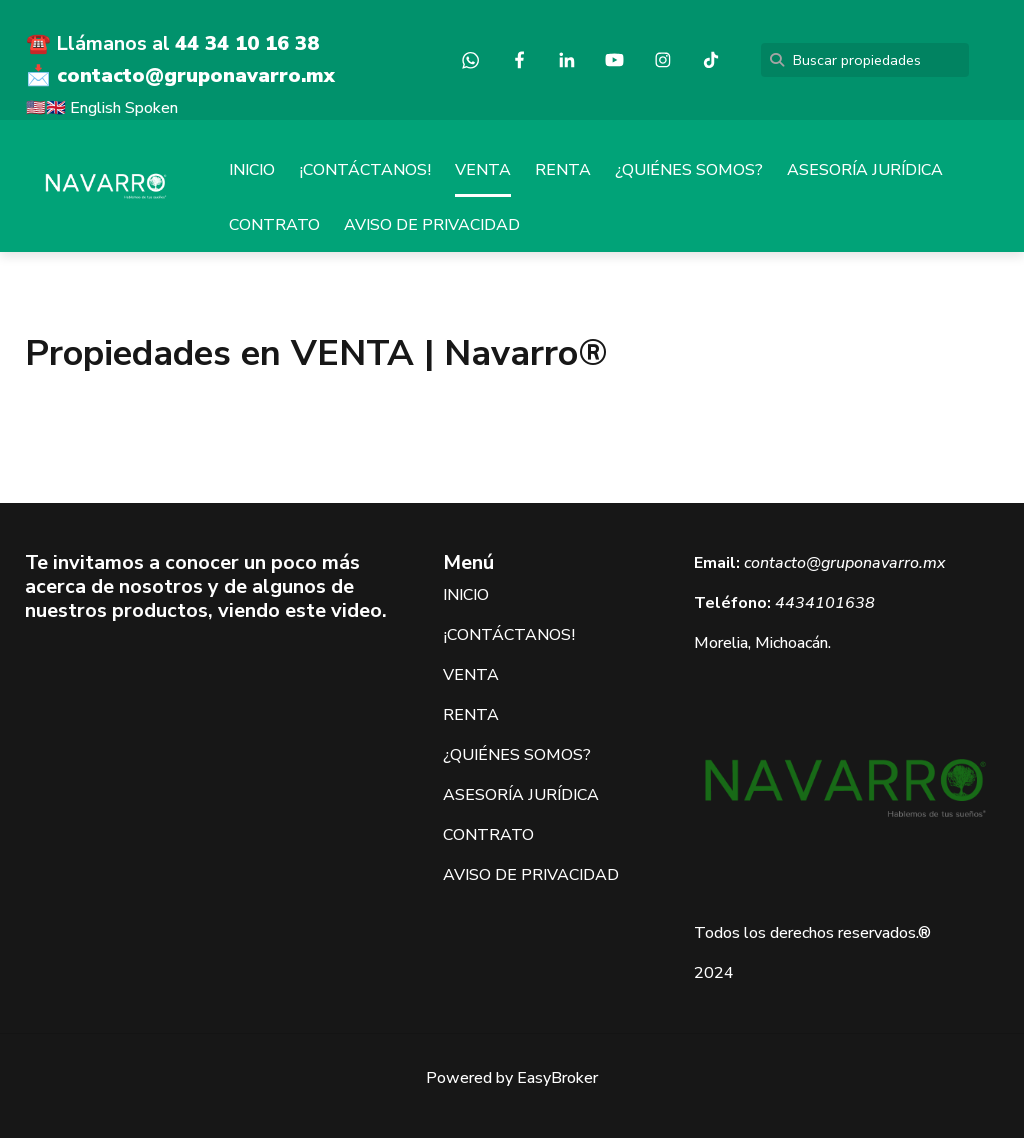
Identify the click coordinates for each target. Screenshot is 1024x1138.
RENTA (563, 170)
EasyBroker (557, 1078)
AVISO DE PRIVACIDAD (432, 225)
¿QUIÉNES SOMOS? (689, 170)
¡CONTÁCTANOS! (365, 170)
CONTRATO (274, 225)
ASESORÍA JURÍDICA (865, 170)
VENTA (483, 170)
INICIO (252, 170)
